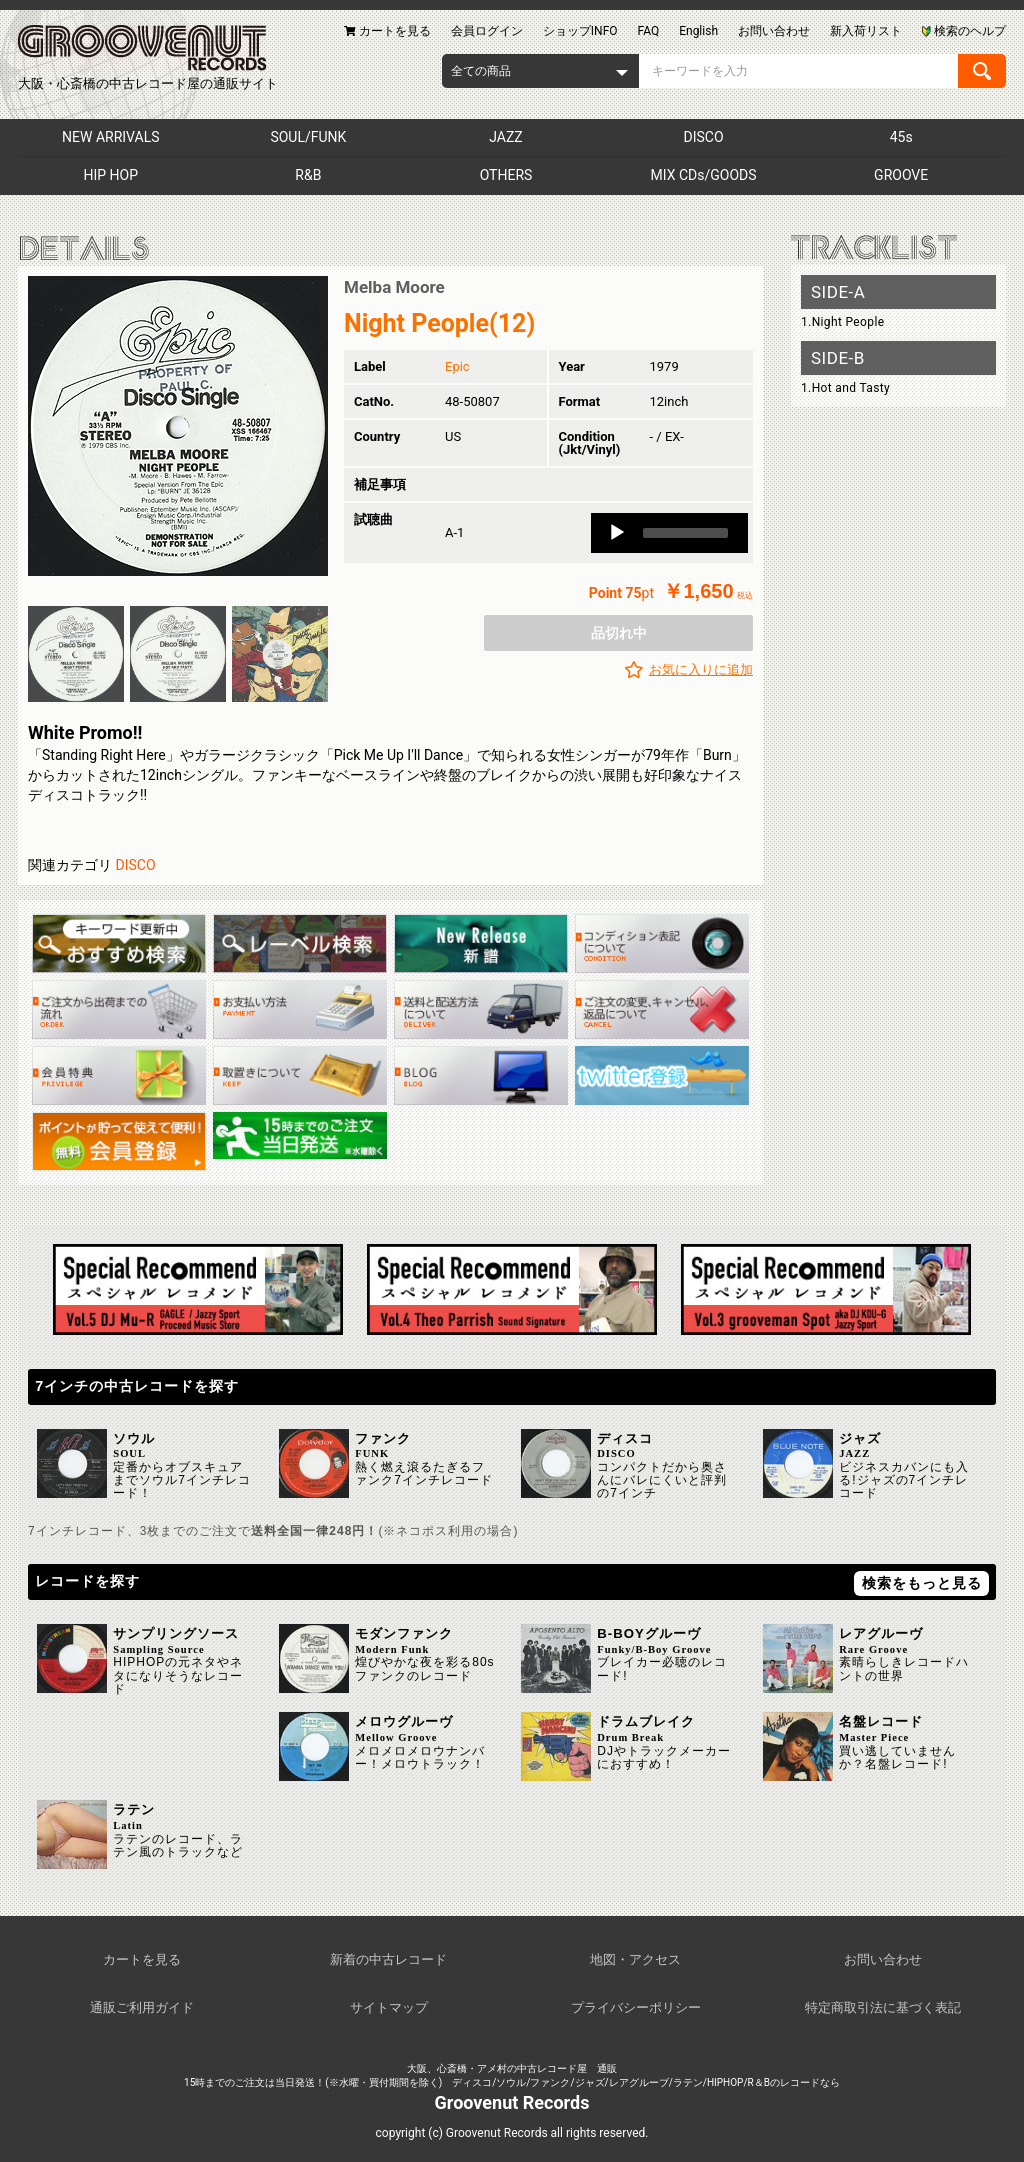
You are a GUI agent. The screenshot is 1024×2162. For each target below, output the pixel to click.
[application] (669, 533)
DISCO (704, 137)
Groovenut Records (512, 2102)
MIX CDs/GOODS (704, 175)
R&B (308, 175)
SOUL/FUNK (308, 137)
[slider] (685, 533)
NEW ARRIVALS (110, 137)
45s (901, 137)
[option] (178, 426)
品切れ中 (619, 633)
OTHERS (506, 175)
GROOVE (901, 175)
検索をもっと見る (922, 1583)
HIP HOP (111, 175)
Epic (457, 366)
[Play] (617, 533)
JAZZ (505, 137)
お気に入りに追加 (701, 669)
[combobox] (540, 71)
